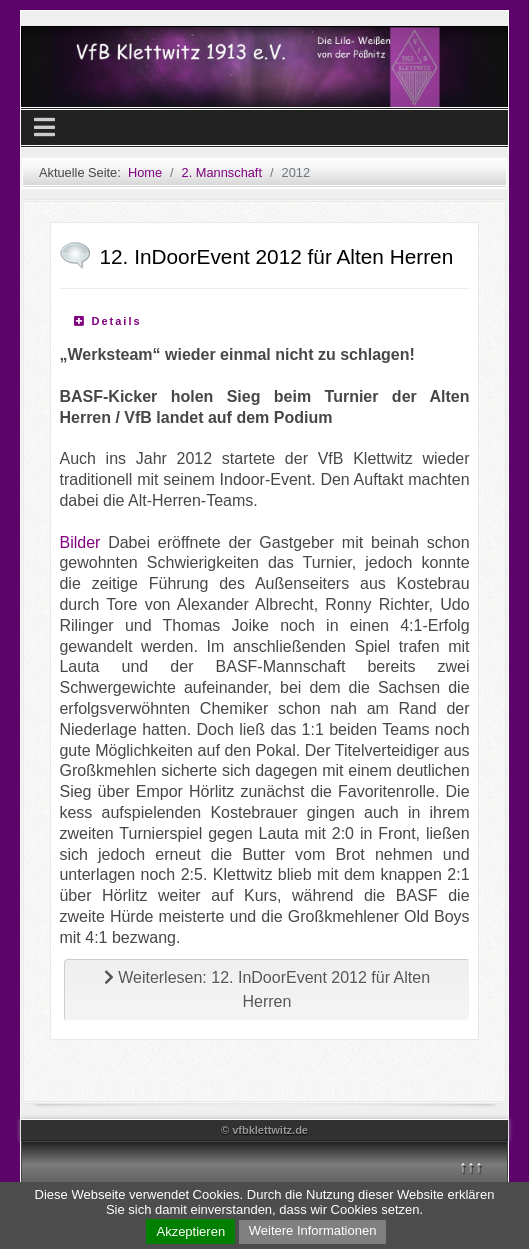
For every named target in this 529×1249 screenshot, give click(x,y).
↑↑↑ (471, 1166)
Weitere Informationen (313, 1230)
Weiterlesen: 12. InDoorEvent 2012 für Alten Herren (267, 989)
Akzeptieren (190, 1231)
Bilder (79, 542)
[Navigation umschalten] (44, 127)
